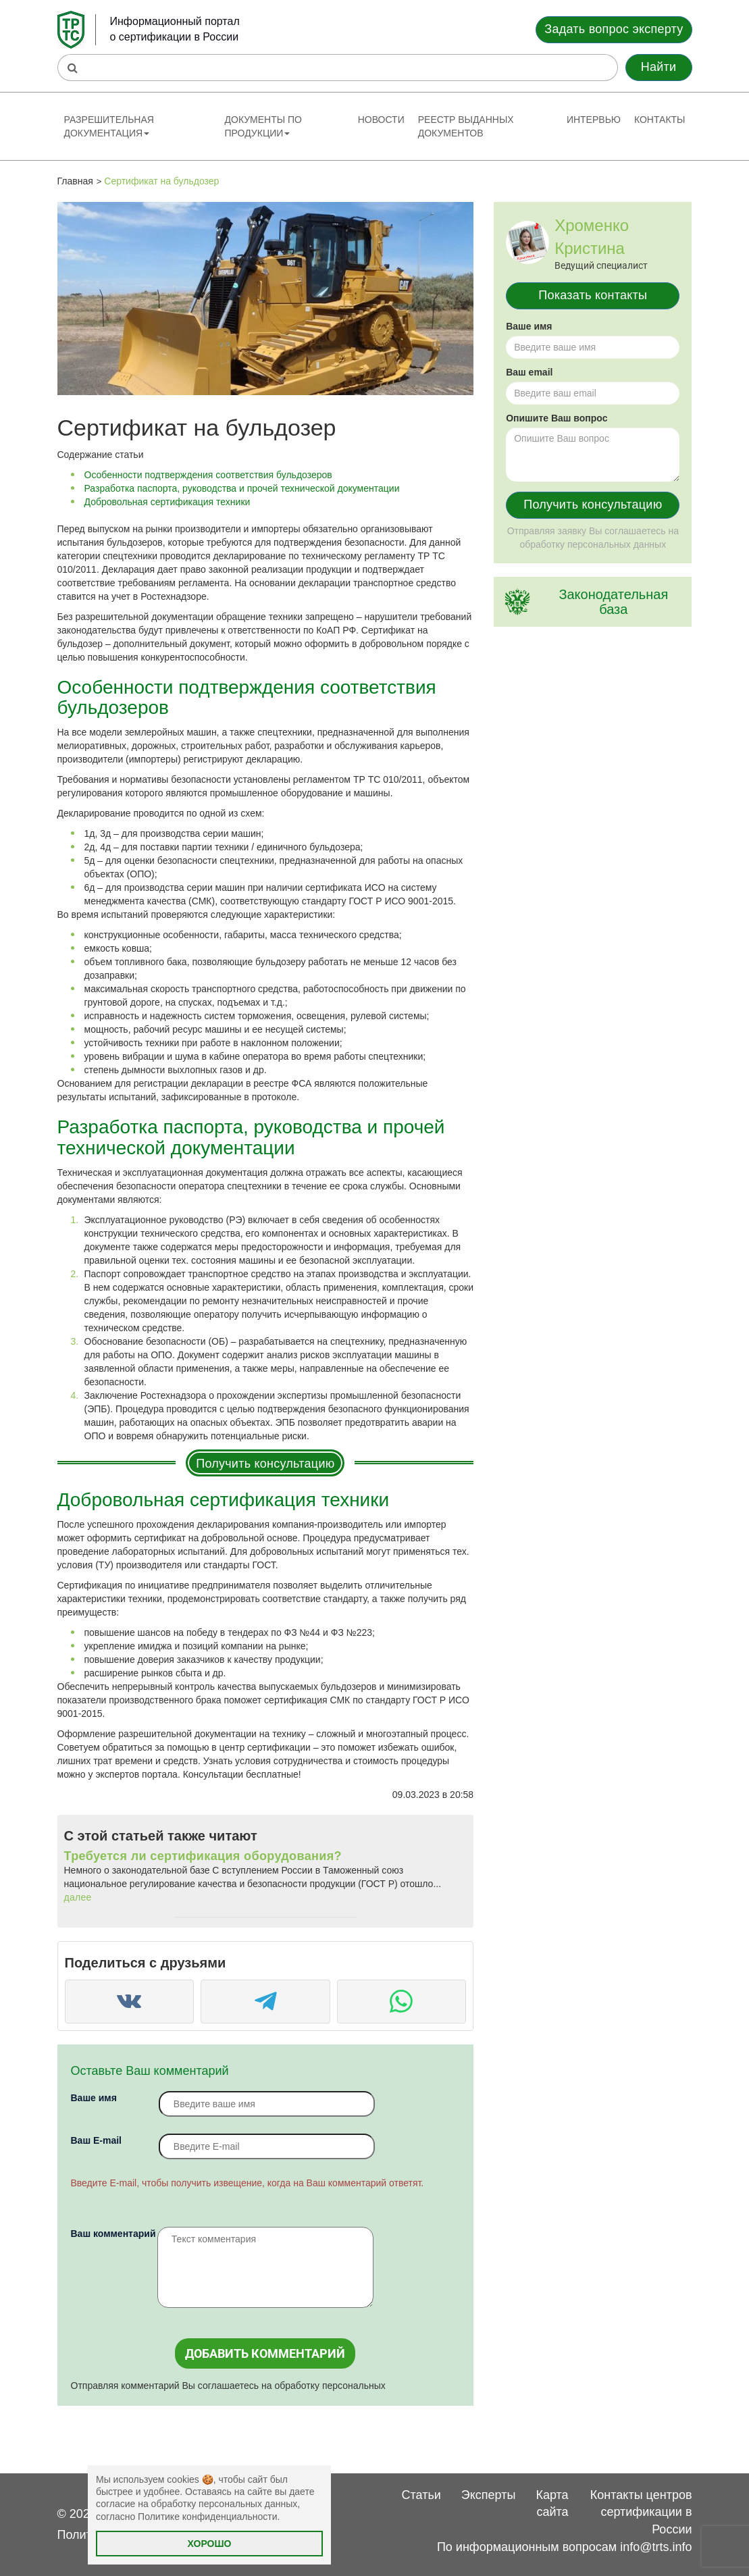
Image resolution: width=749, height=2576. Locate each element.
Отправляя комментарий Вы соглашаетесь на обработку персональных (228, 2385)
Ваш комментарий (113, 2233)
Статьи (421, 2495)
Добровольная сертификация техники (167, 501)
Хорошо (210, 2543)
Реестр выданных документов (466, 126)
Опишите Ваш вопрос (556, 418)
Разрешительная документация (109, 126)
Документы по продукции (263, 126)
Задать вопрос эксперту (613, 29)
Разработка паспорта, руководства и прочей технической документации (242, 488)
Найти (659, 67)
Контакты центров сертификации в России (641, 2512)
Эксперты (488, 2495)
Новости (381, 119)
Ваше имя (94, 2097)
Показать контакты (592, 295)
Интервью (594, 119)
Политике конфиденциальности (207, 2516)
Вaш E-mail (96, 2140)
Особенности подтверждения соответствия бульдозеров (208, 474)
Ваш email (529, 372)
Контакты (660, 119)
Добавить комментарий (265, 2353)
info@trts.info (656, 2547)
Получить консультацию (265, 1463)
